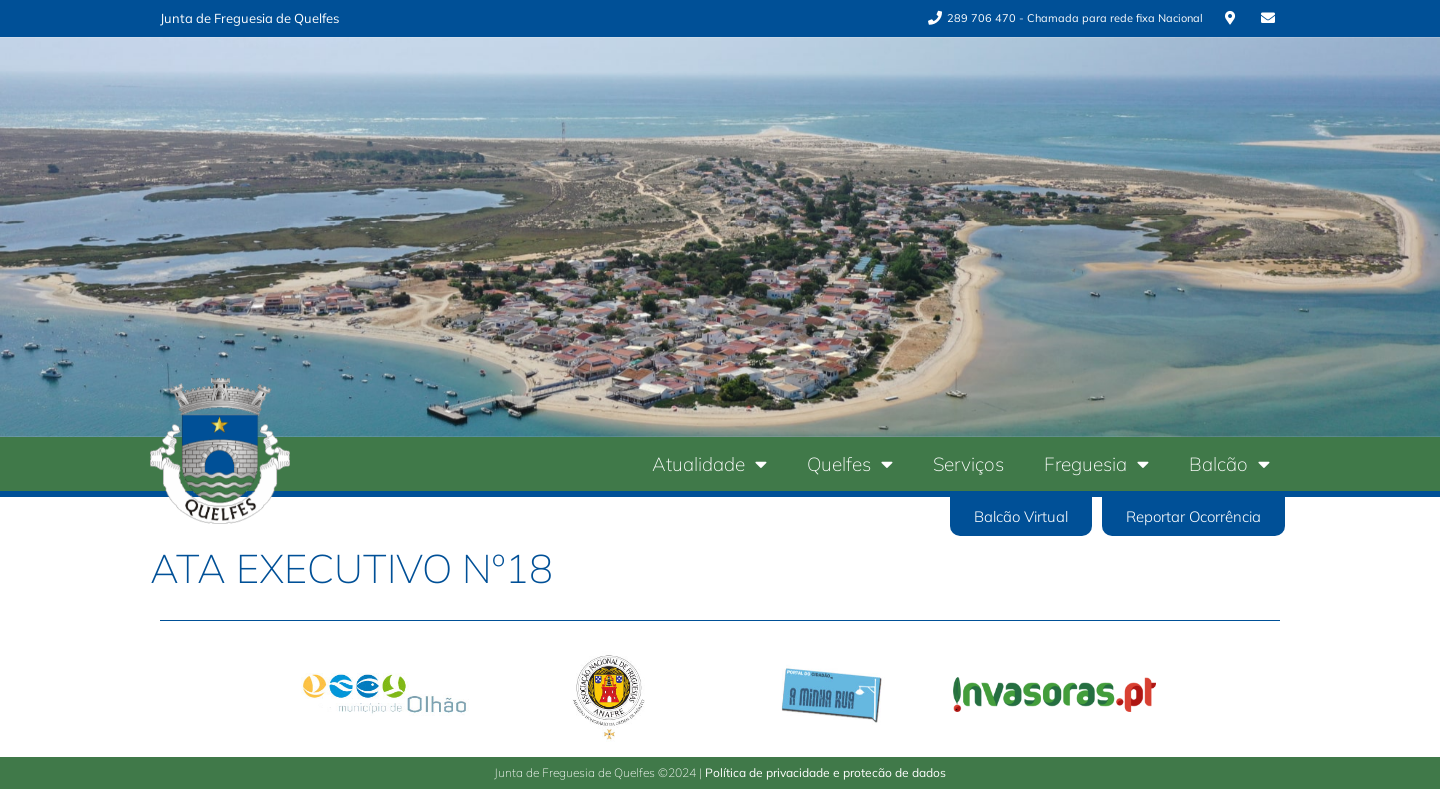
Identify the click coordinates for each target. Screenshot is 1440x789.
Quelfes (850, 463)
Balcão (1229, 463)
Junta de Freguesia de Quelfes (249, 18)
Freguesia (1096, 463)
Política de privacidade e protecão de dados (825, 772)
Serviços (968, 464)
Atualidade (709, 463)
